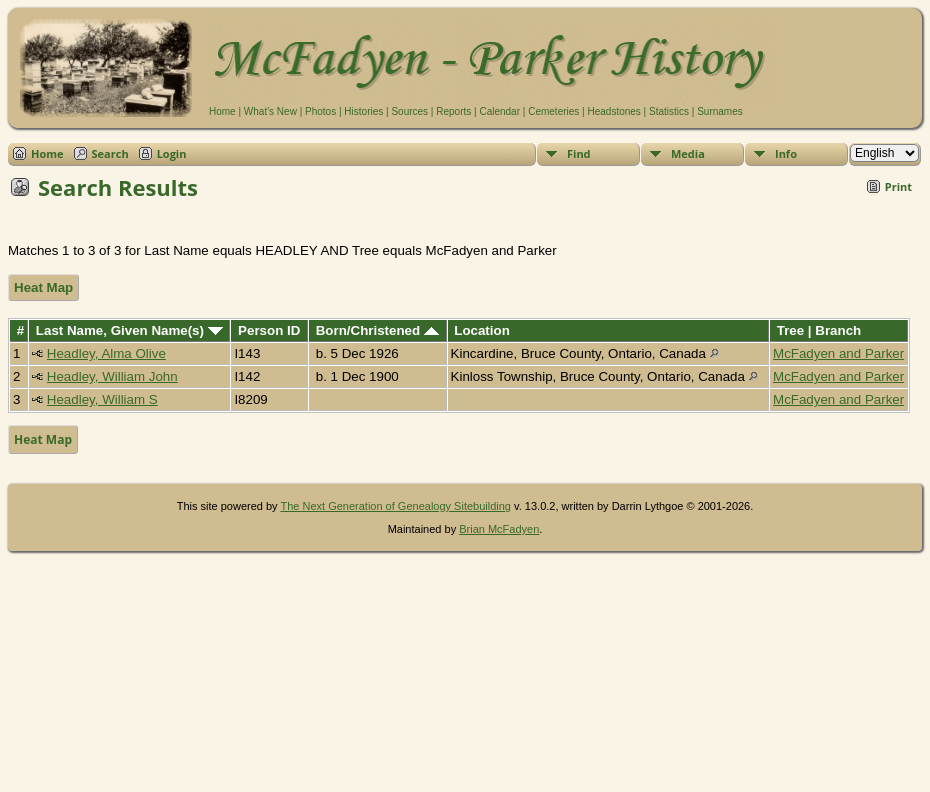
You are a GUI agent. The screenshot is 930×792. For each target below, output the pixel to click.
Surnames (720, 111)
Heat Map (43, 287)
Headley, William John (112, 376)
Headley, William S (102, 399)
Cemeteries (553, 111)
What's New (270, 111)
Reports (453, 111)
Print (898, 186)
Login (172, 153)
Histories (363, 111)
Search (110, 153)
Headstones (613, 111)
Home (222, 111)
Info (786, 153)
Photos (320, 111)
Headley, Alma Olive (106, 353)
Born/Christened (377, 330)
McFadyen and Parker (838, 353)
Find (579, 153)
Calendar (499, 111)
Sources (409, 111)
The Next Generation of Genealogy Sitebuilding (395, 506)
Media (688, 153)
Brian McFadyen (499, 529)
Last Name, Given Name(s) (129, 330)
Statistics (669, 111)
